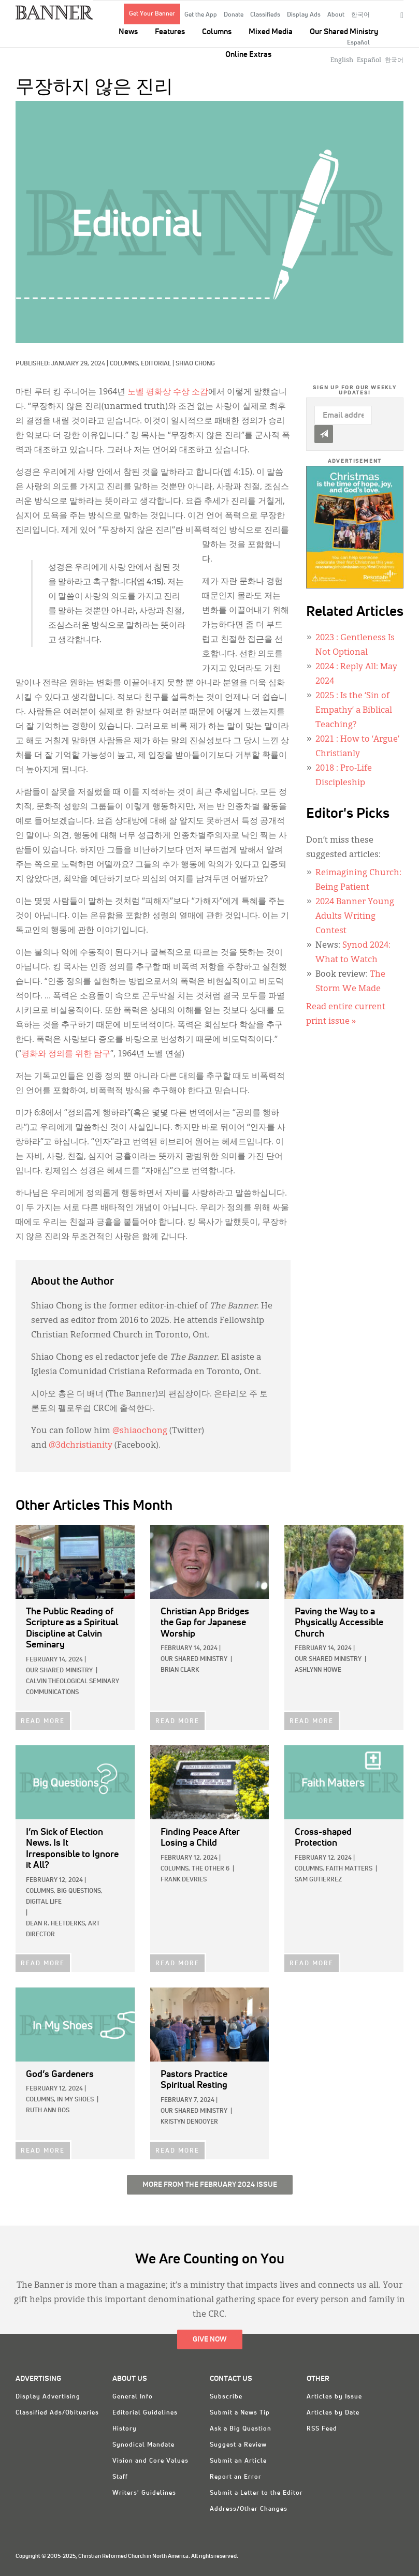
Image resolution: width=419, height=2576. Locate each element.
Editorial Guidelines (145, 2413)
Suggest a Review (238, 2445)
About (335, 15)
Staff (120, 2477)
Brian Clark (180, 1670)
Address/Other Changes (248, 2509)
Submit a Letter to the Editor (256, 2493)
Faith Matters (349, 1869)
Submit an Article (238, 2461)
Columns (217, 32)
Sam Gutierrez (318, 1880)
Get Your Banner (152, 14)
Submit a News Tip (240, 2413)
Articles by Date (333, 2413)
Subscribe (226, 2397)
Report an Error (236, 2477)
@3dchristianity (80, 1445)
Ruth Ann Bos (47, 2111)
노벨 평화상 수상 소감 (167, 392)
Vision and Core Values (150, 2461)
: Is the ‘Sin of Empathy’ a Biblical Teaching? (353, 710)
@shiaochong (139, 1431)
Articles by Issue (334, 2397)
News (128, 32)
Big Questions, (80, 1891)
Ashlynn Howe (318, 1670)
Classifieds (265, 15)
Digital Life (44, 1902)
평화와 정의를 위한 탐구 (65, 1054)
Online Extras (248, 54)
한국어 (360, 15)
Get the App (200, 15)
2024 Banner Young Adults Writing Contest (354, 916)
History (124, 2429)
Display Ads (304, 15)
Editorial (156, 364)
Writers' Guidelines (144, 2493)
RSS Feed (322, 2429)
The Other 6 (210, 1869)
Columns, (125, 364)
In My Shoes (75, 2100)
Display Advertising (48, 2397)
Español (358, 43)
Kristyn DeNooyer (189, 2122)
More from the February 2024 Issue (209, 2184)
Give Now (210, 2339)
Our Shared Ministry (344, 32)
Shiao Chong (195, 364)
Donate (233, 15)
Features (170, 32)
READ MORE (43, 1721)
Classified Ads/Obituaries (57, 2413)
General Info (132, 2397)
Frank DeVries (184, 1880)
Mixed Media (271, 32)
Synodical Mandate (143, 2445)
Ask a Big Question (240, 2429)
